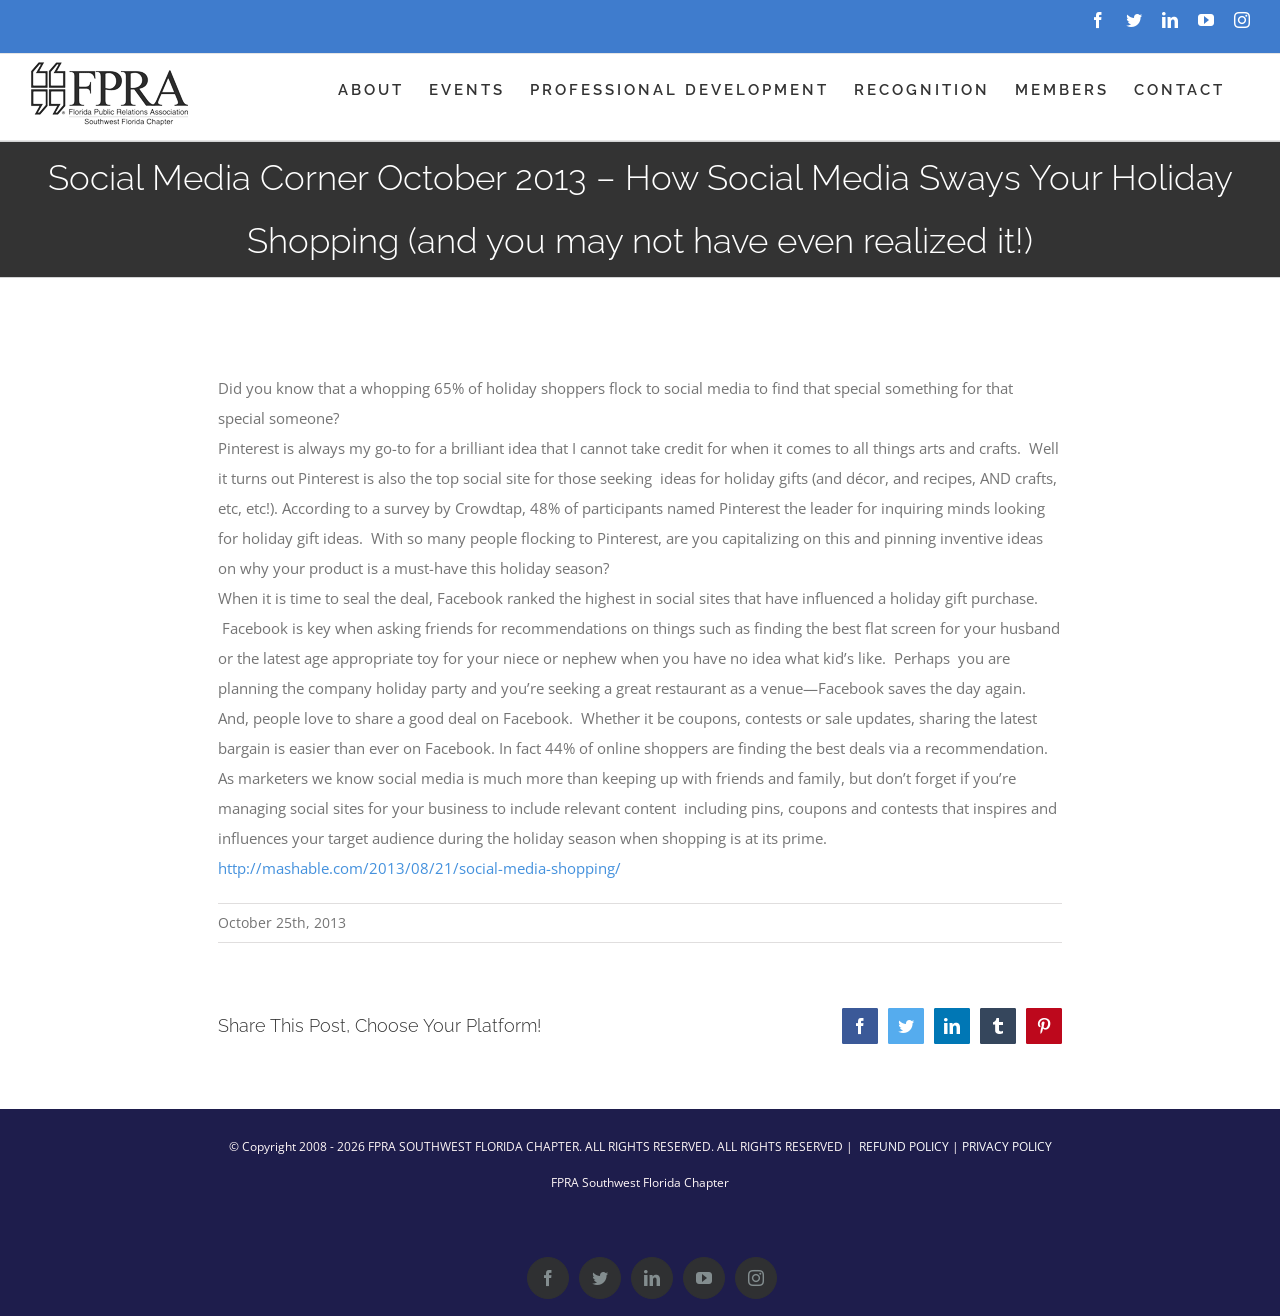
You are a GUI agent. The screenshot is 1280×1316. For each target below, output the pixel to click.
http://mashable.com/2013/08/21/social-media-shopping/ (419, 868)
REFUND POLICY (904, 1146)
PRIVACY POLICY (1007, 1146)
